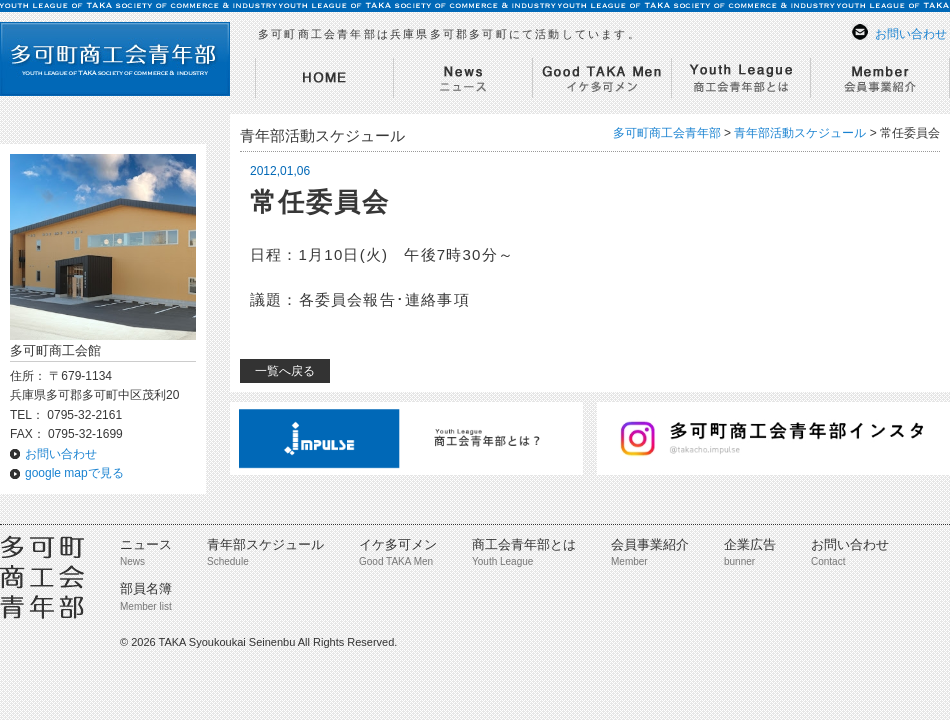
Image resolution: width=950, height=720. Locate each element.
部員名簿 (146, 588)
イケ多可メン (398, 544)
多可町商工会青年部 (667, 133)
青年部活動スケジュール (800, 133)
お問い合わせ (911, 34)
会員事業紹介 (650, 544)
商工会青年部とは (524, 544)
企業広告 (750, 544)
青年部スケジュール (265, 544)
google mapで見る (74, 473)
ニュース (146, 544)
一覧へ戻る (285, 371)
